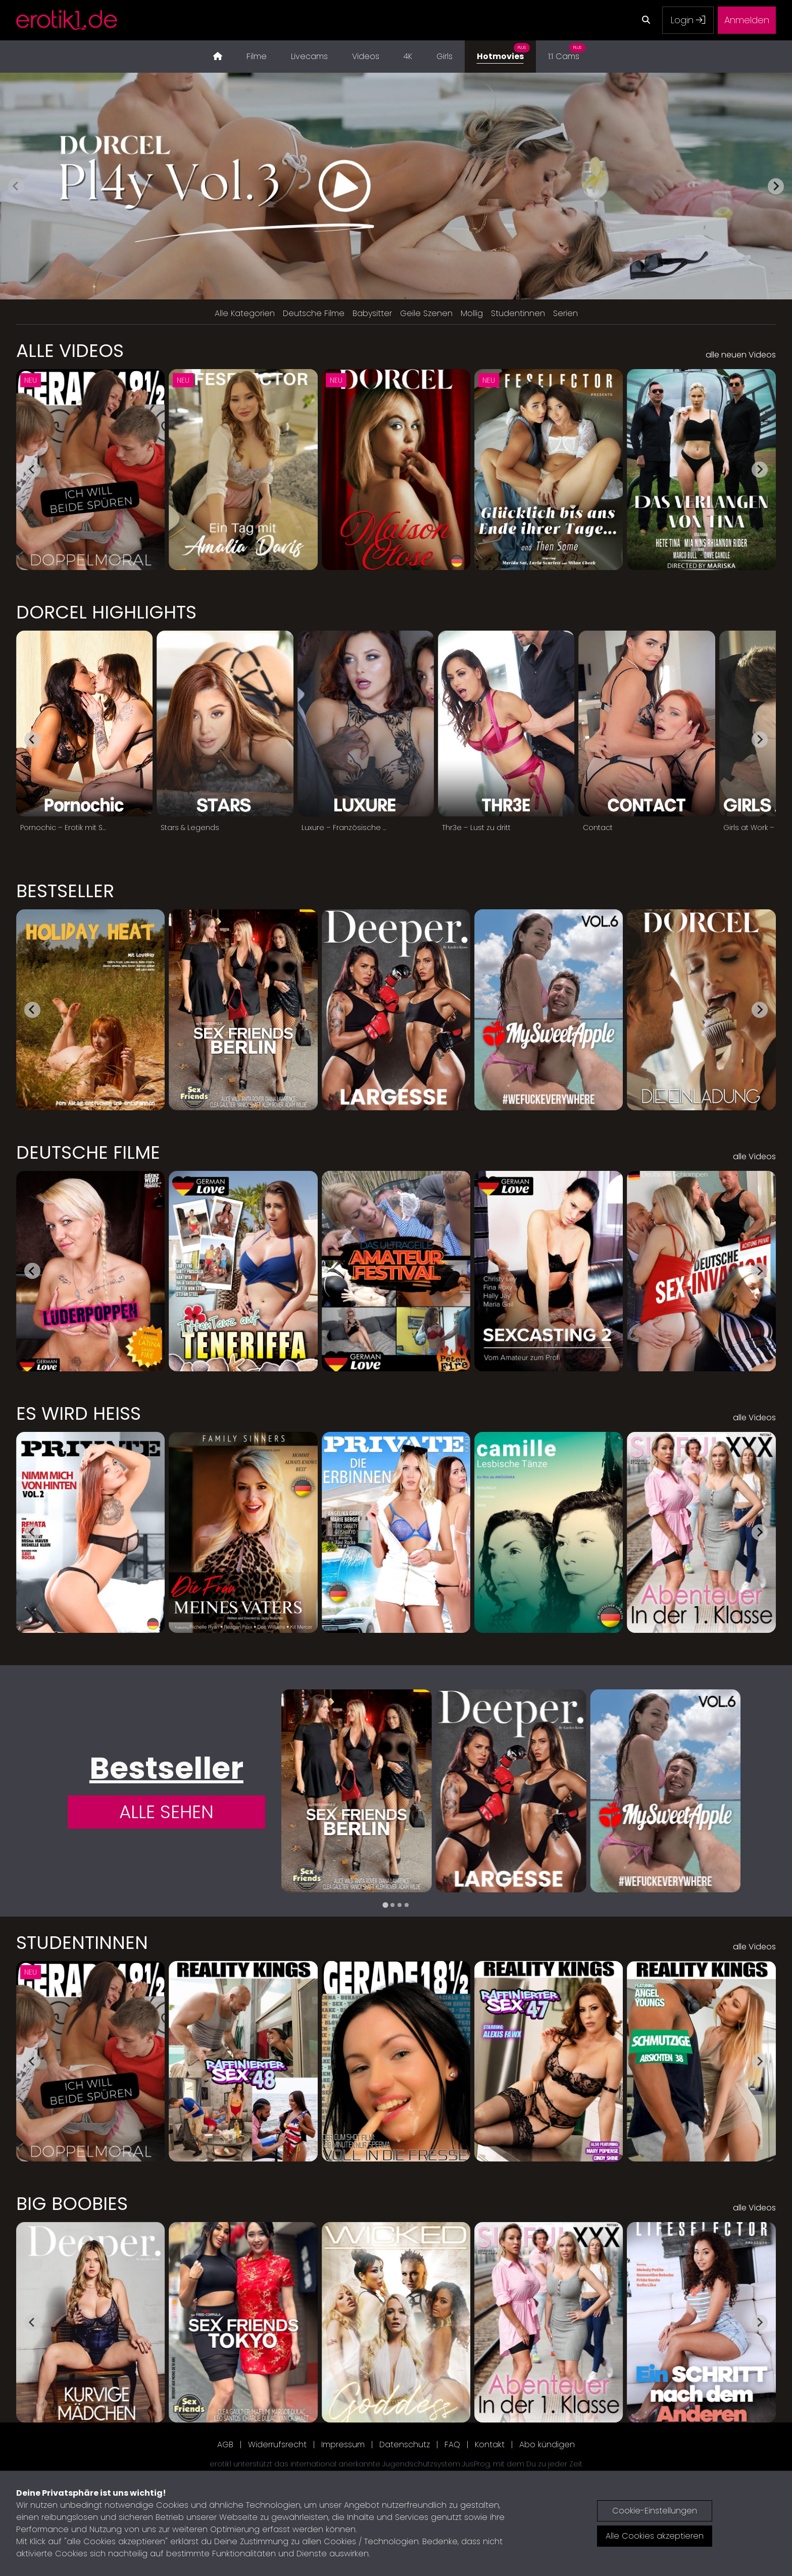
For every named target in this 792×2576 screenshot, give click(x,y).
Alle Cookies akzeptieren (655, 2536)
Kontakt (490, 2444)
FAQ (452, 2444)
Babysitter (372, 313)
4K (408, 56)
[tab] (385, 1905)
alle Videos (754, 1156)
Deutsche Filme (313, 313)
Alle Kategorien (245, 313)
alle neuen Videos (741, 354)
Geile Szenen (426, 313)
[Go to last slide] (32, 469)
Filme (256, 56)
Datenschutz (404, 2444)
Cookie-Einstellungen (654, 2510)
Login (688, 20)
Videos (365, 56)
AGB (225, 2444)
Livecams (309, 56)
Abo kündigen (547, 2444)
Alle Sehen (166, 1812)
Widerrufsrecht (277, 2444)
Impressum (343, 2444)
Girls (444, 56)
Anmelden (746, 20)
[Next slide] (776, 186)
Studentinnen (518, 313)
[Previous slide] (16, 186)
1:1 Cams (566, 51)
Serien (565, 313)
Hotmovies (503, 51)
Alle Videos (70, 351)
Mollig (472, 313)
